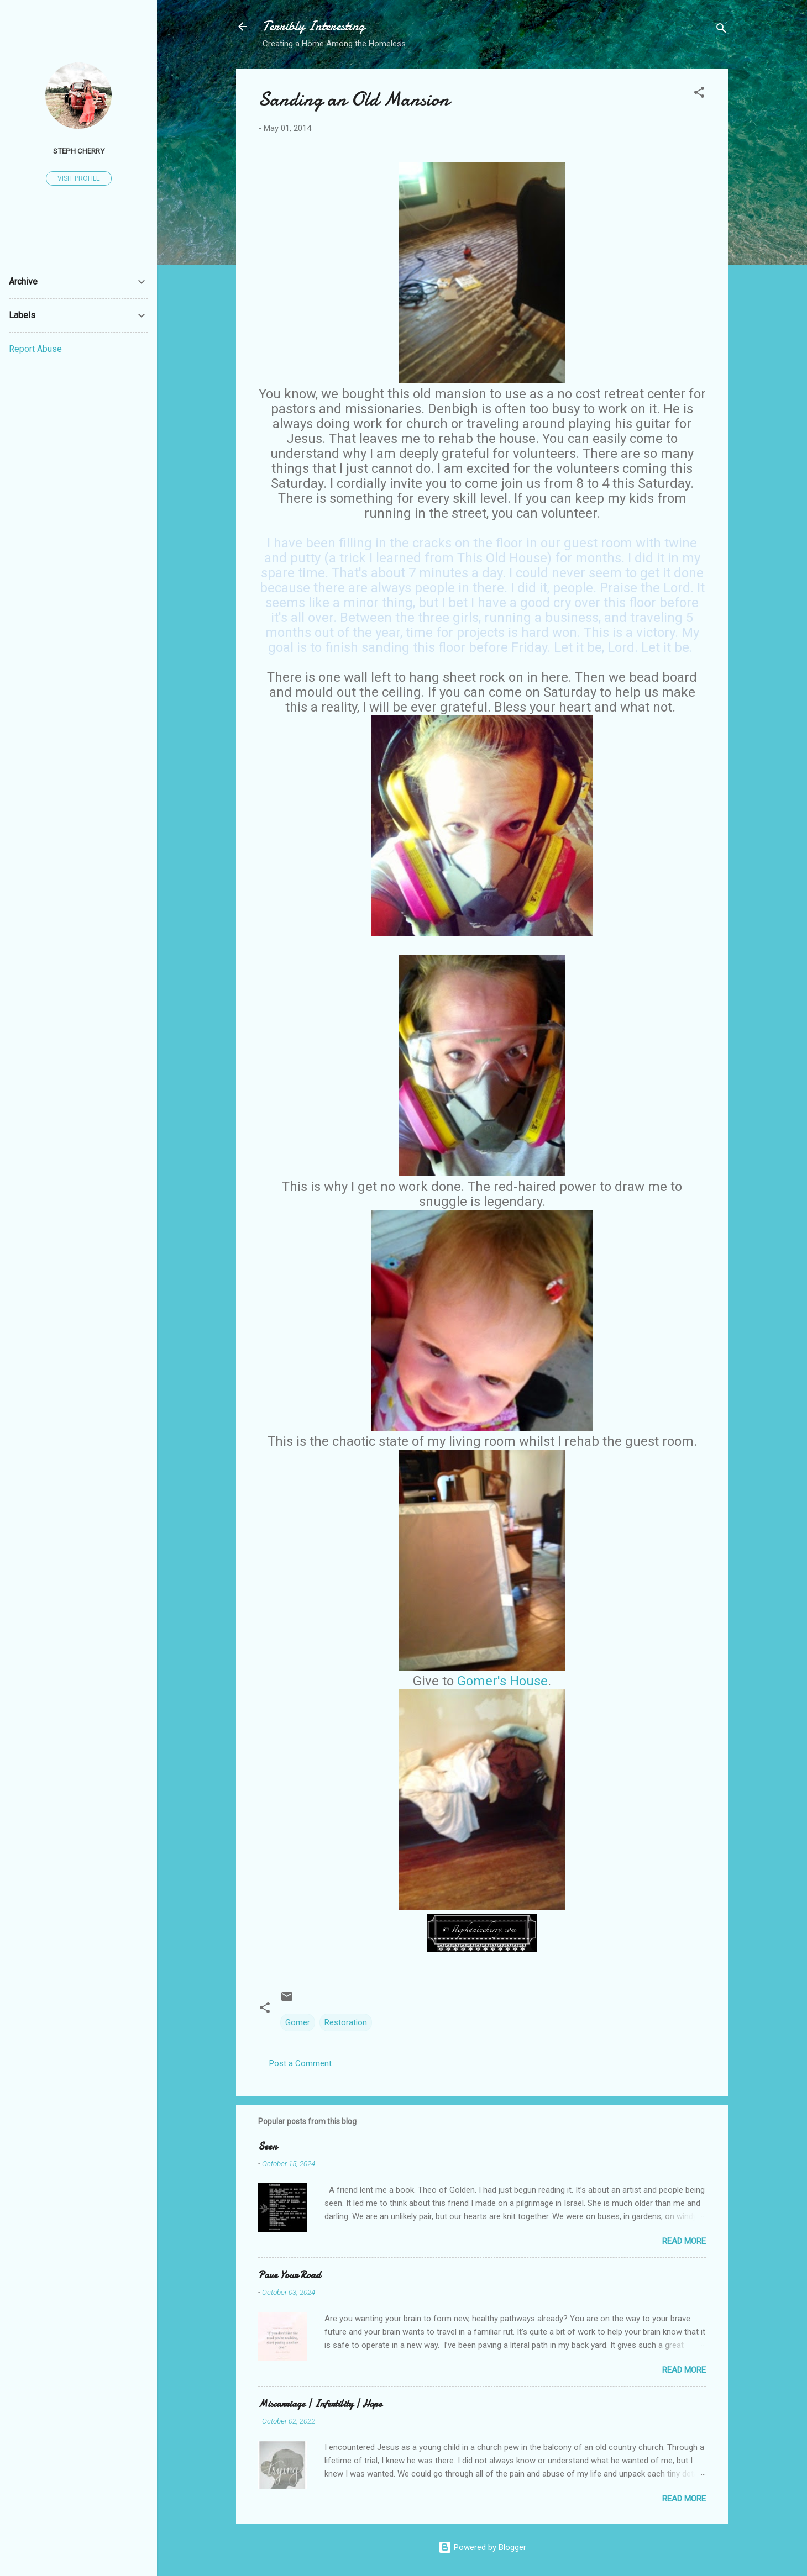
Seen (267, 2146)
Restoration (345, 2022)
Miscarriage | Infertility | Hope (320, 2404)
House (529, 1681)
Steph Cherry (78, 150)
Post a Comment (300, 2063)
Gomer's (483, 1681)
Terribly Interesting (314, 26)
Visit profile (78, 178)
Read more (684, 2241)
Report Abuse (35, 349)
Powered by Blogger (482, 2547)
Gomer (297, 2022)
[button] (699, 94)
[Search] (721, 30)
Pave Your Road (289, 2275)
